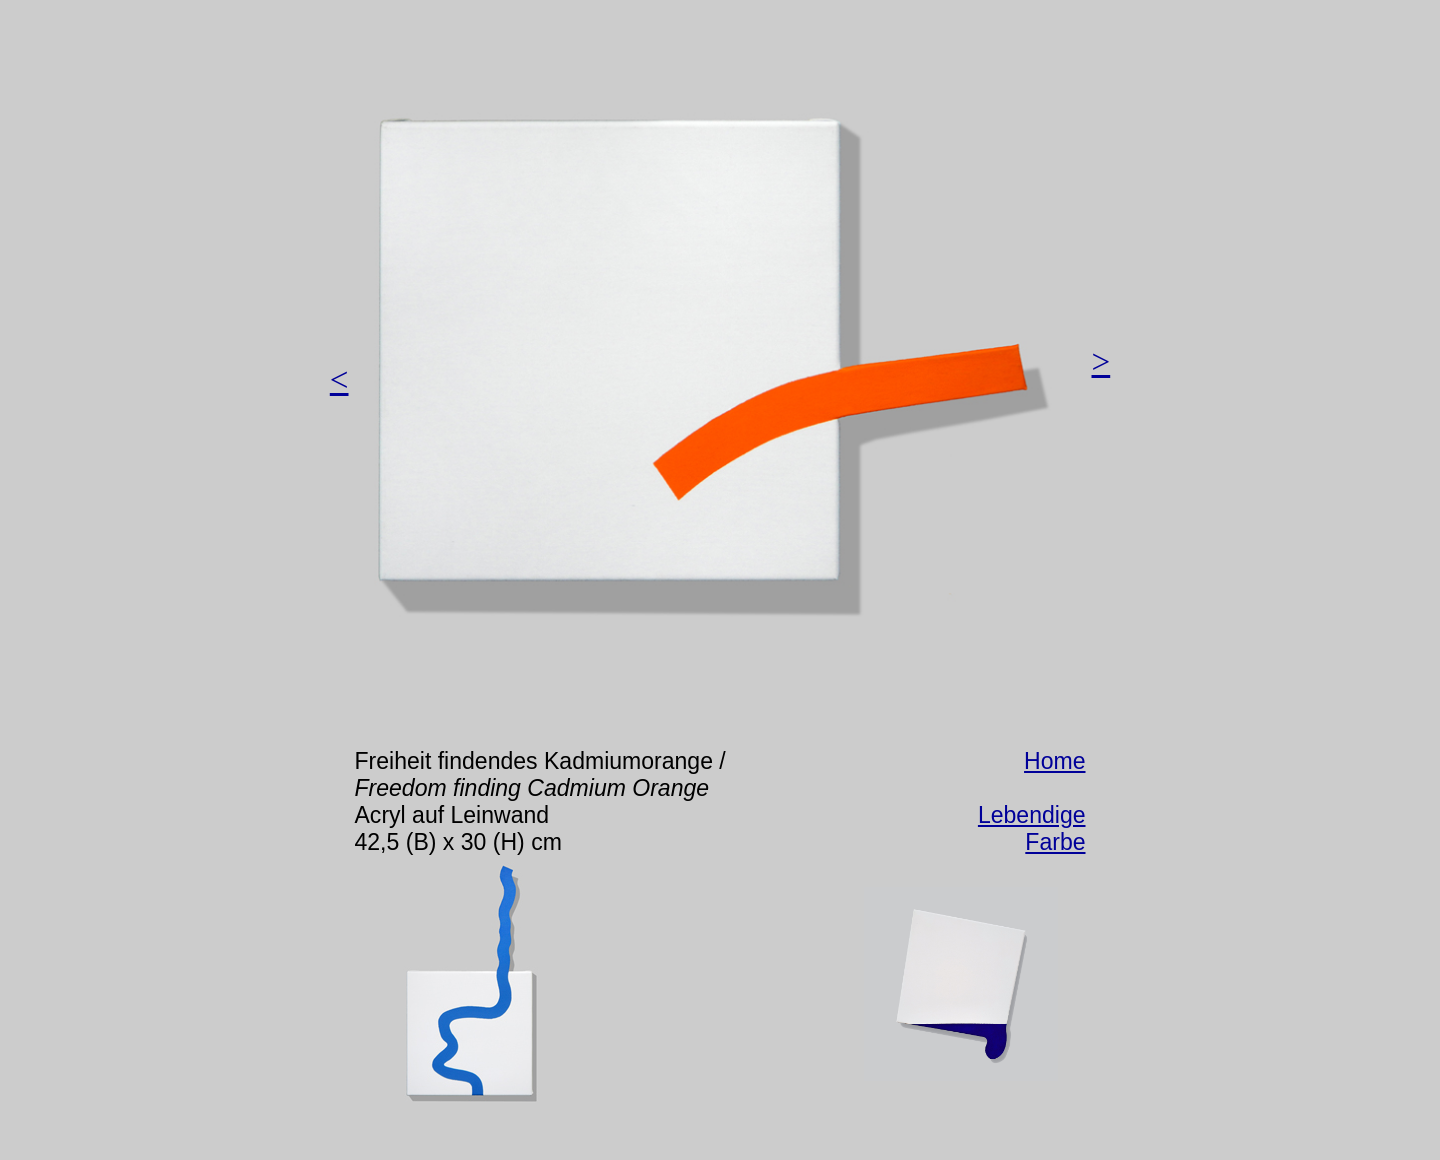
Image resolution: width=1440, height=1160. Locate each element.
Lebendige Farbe (1032, 828)
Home (1054, 761)
